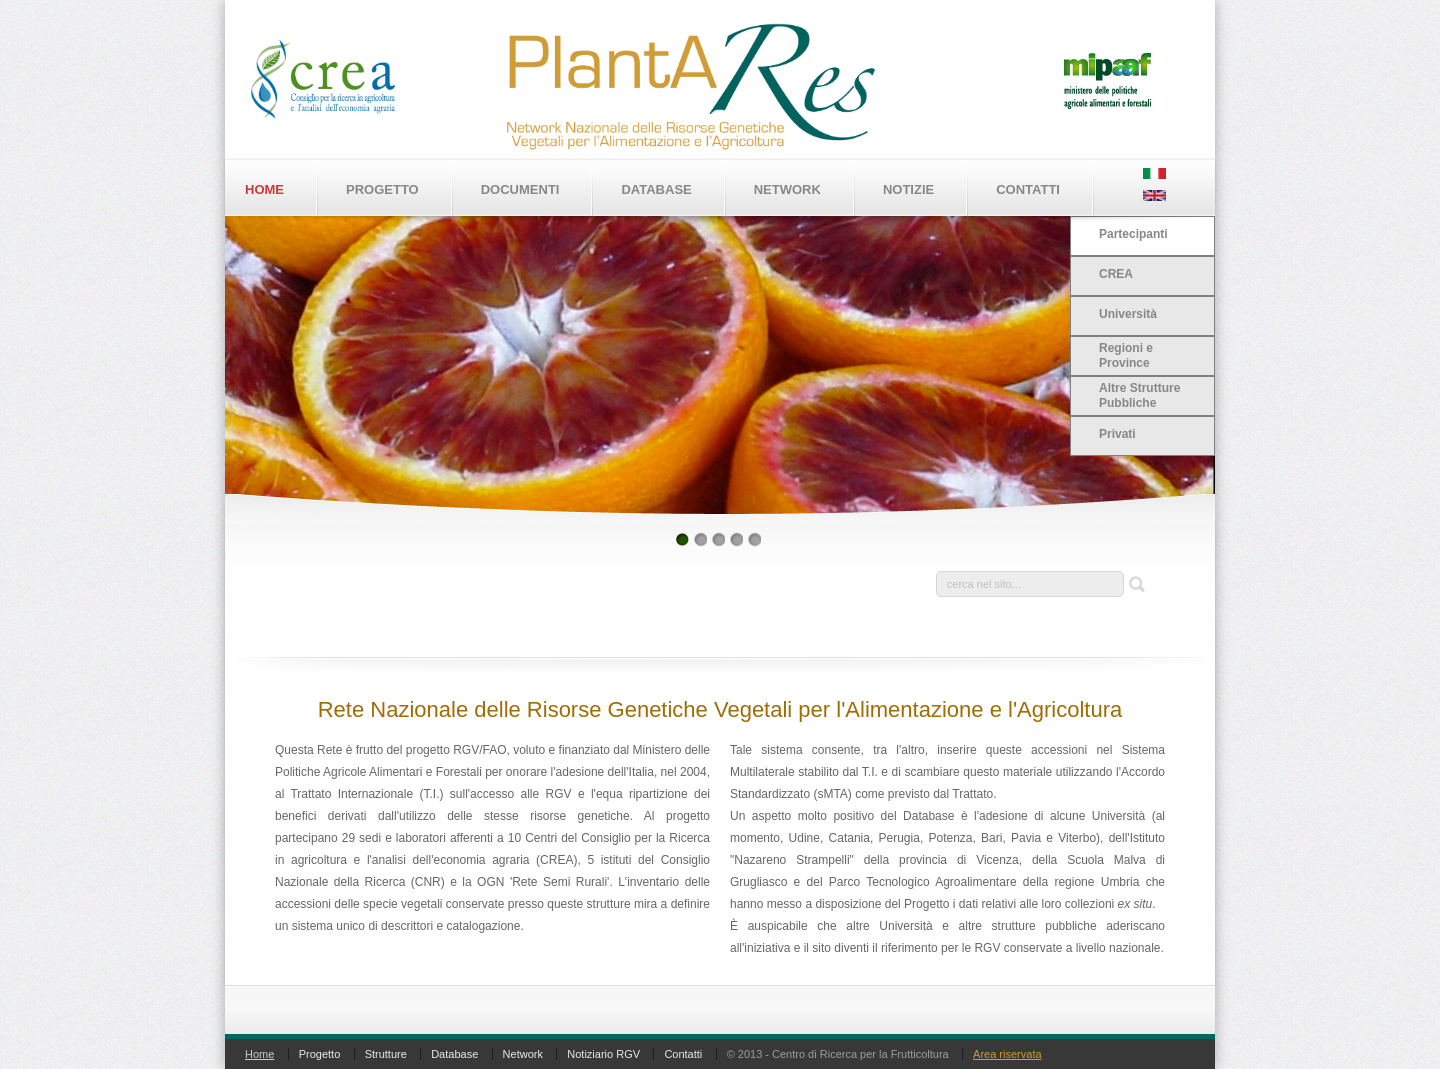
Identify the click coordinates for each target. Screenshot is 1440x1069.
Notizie (908, 189)
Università (1128, 314)
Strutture (386, 1054)
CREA (1116, 274)
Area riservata (1007, 1054)
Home (264, 189)
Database (656, 189)
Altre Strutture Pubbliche (1139, 395)
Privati (1117, 434)
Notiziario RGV (603, 1054)
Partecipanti (1133, 234)
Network (787, 189)
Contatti (1028, 189)
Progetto (382, 189)
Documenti (520, 189)
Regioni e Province (1126, 355)
